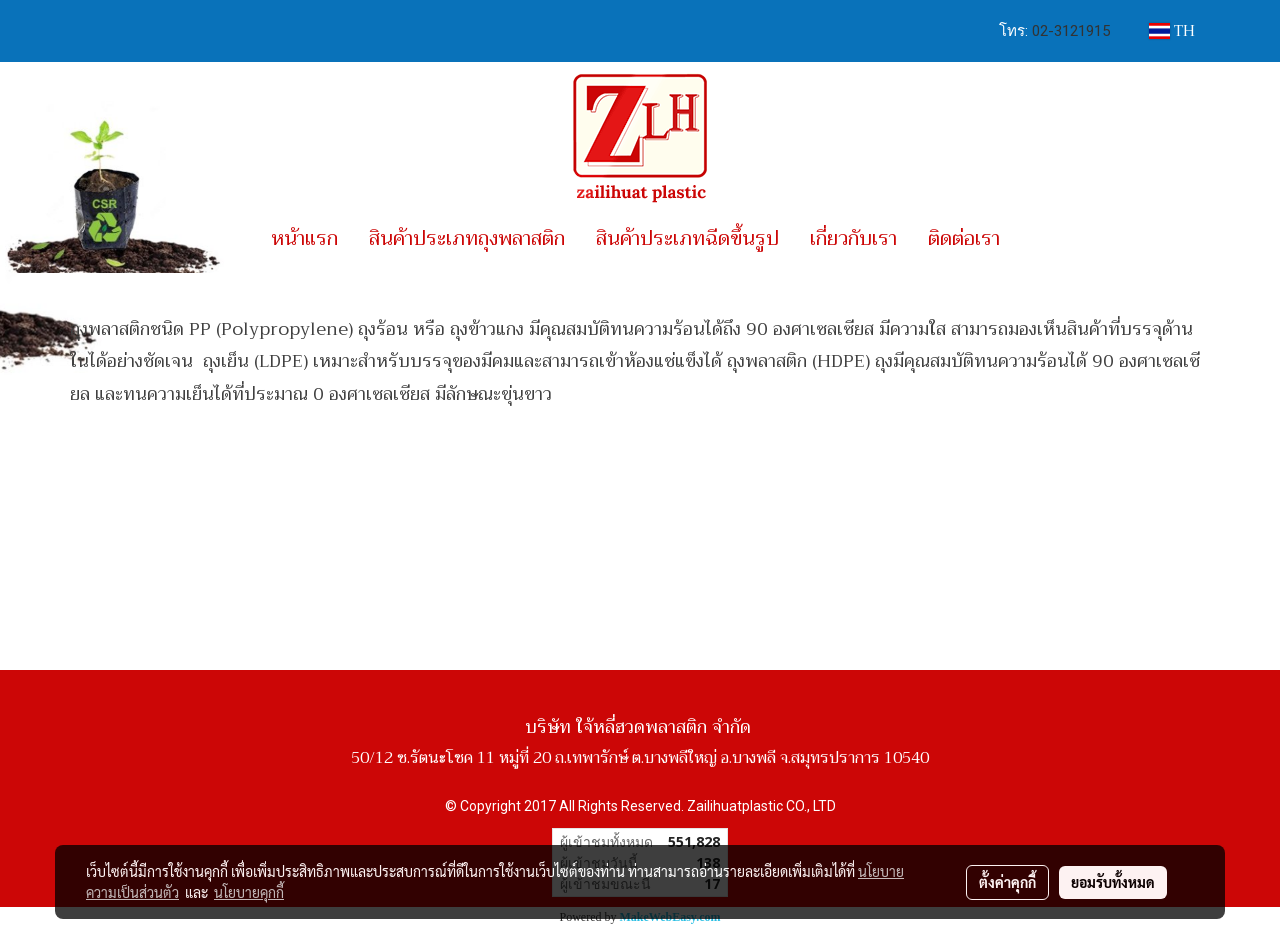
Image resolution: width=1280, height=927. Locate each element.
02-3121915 (1071, 31)
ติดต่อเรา (964, 238)
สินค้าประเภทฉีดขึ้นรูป (687, 238)
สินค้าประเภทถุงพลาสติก (467, 238)
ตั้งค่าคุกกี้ (1007, 882)
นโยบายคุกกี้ (249, 892)
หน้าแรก (304, 238)
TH (1172, 31)
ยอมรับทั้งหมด (1113, 882)
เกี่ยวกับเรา (853, 238)
